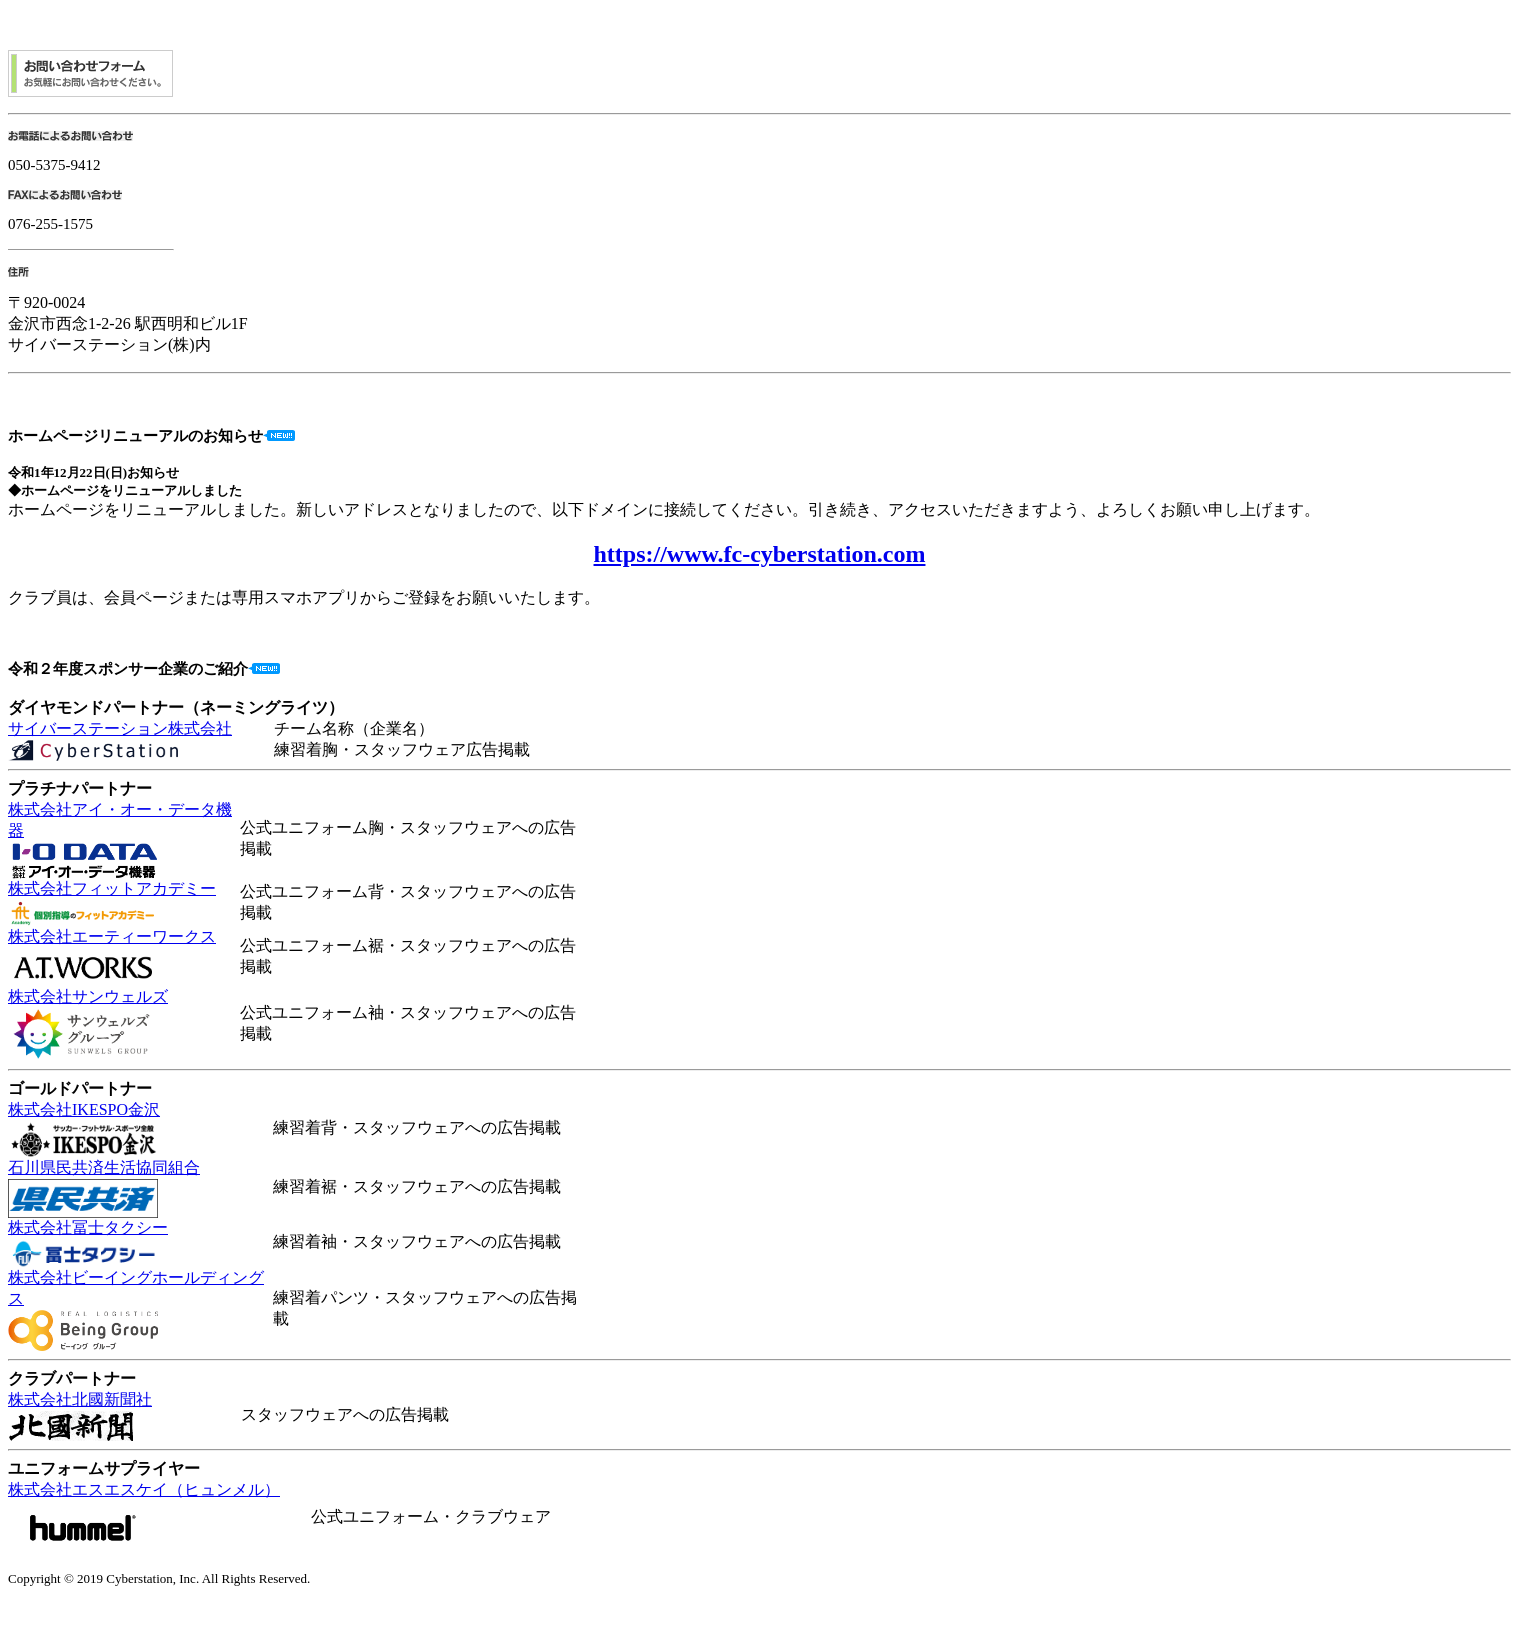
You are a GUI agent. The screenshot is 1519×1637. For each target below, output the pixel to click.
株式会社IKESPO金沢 (84, 1109)
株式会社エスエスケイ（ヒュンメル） (144, 1489)
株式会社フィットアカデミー (112, 888)
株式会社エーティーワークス (112, 936)
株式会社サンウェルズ (88, 996)
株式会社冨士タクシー (88, 1227)
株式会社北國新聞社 (80, 1399)
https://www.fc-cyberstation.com (760, 554)
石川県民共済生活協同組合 (104, 1167)
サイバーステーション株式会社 (120, 728)
